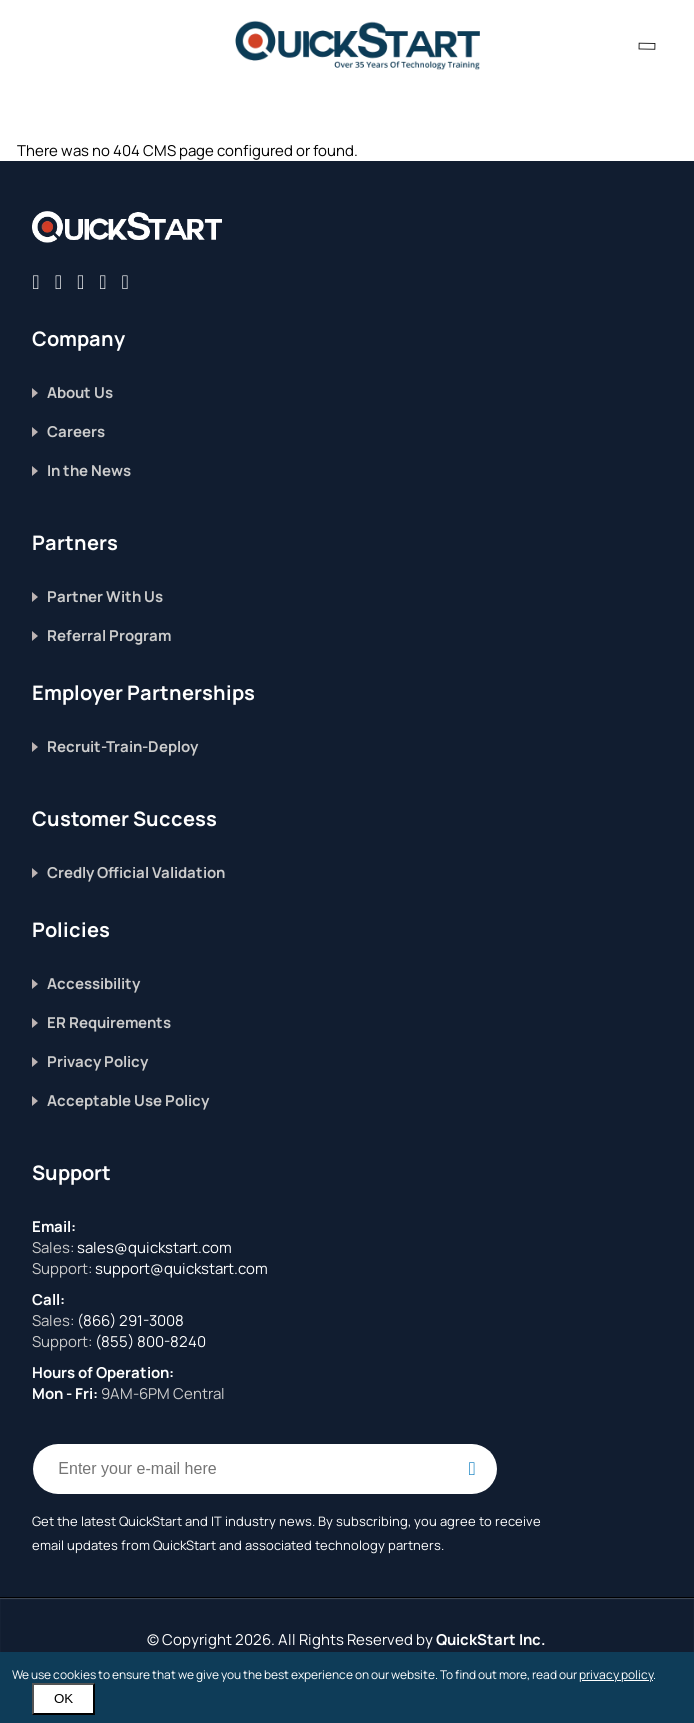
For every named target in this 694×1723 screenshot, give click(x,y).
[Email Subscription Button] (472, 1469)
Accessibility (93, 983)
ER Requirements (109, 1022)
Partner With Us (105, 596)
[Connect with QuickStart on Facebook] (35, 281)
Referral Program (109, 635)
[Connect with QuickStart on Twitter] (58, 281)
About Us (80, 392)
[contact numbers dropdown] (647, 45)
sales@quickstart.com (153, 1247)
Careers (76, 431)
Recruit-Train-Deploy (122, 746)
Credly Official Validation (136, 872)
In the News (89, 470)
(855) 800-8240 (150, 1341)
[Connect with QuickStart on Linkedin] (80, 281)
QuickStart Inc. (491, 1639)
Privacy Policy (97, 1061)
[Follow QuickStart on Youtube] (125, 281)
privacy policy (616, 1674)
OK (63, 1698)
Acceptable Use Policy (128, 1100)
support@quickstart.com (180, 1268)
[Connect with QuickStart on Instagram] (102, 281)
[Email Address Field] (265, 1469)
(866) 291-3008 (130, 1320)
